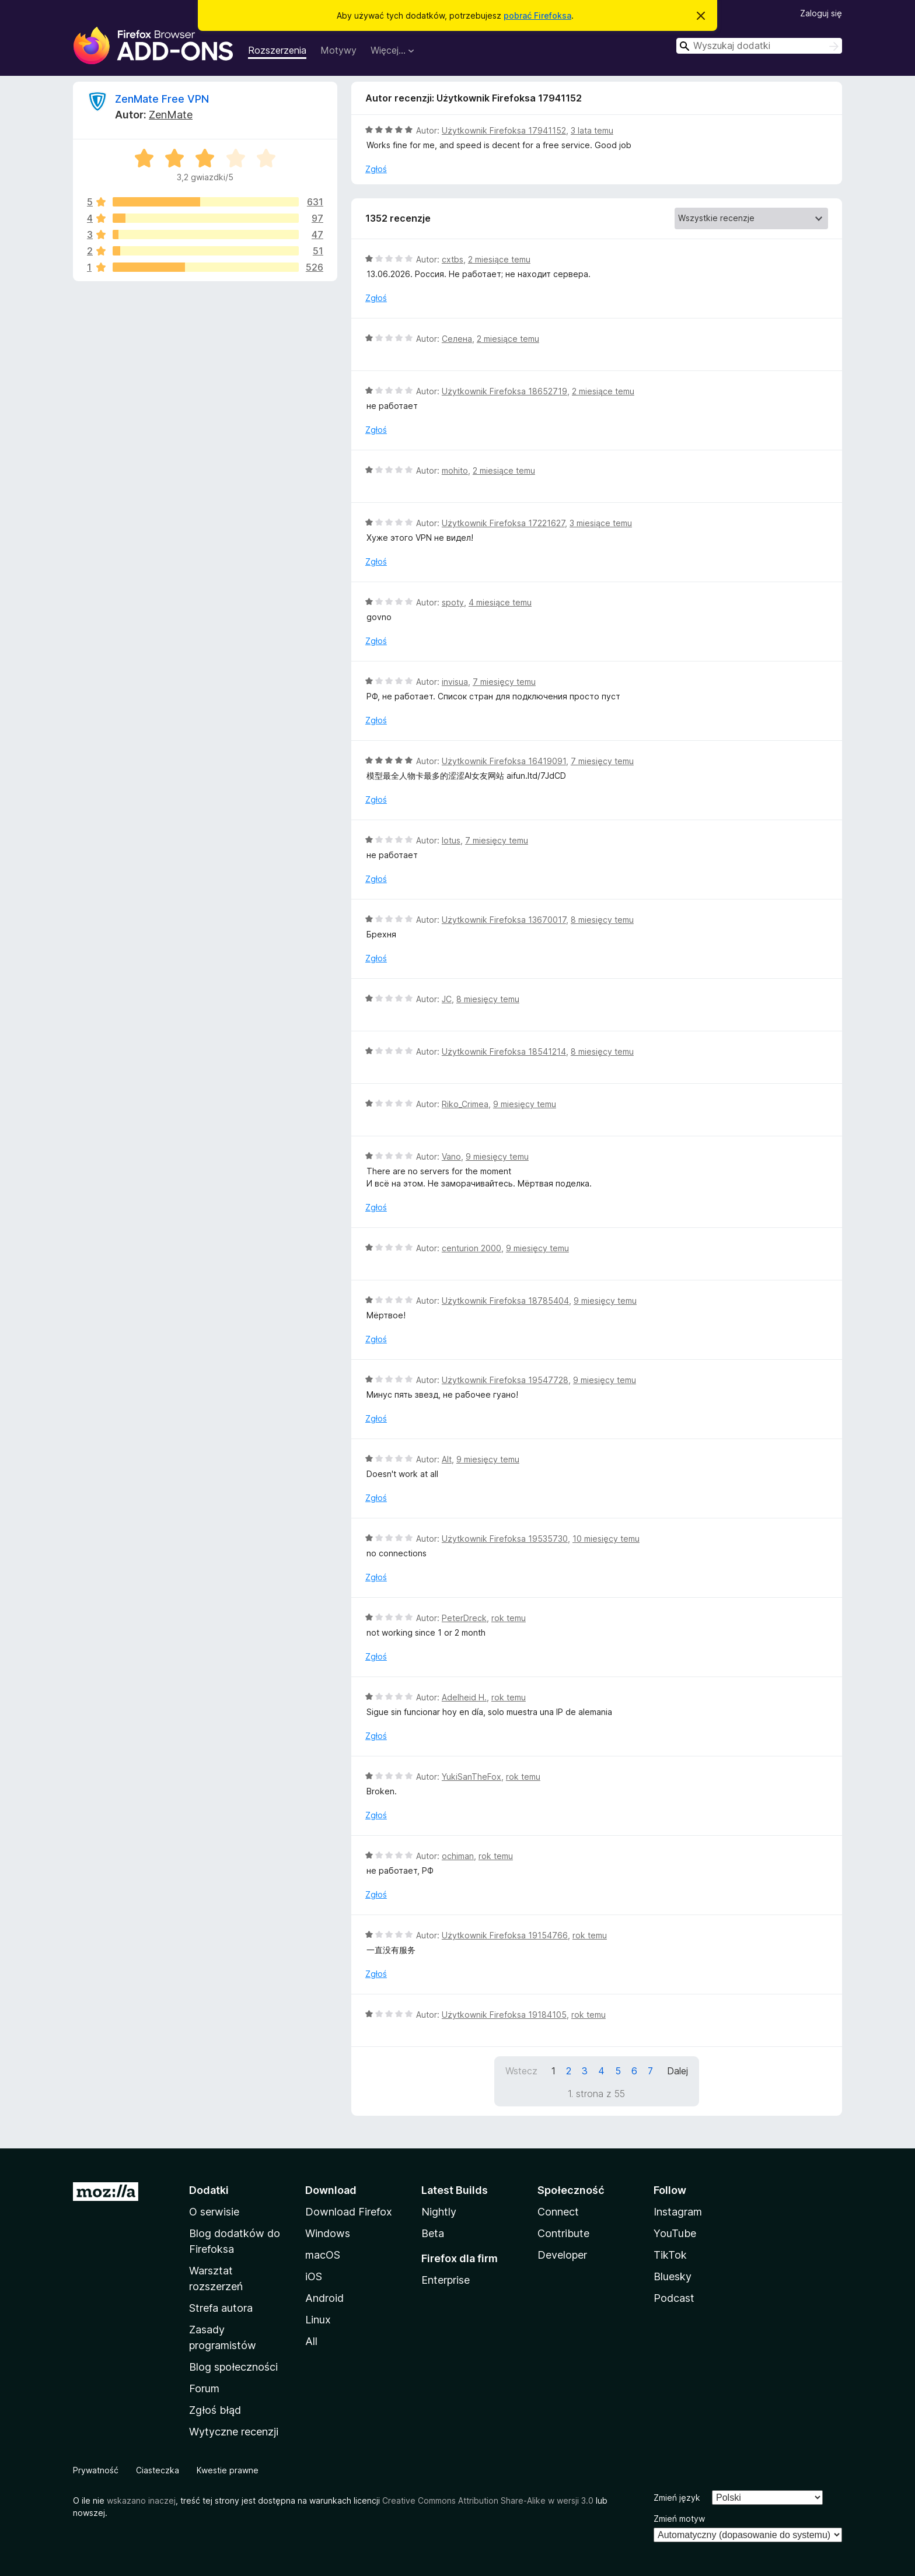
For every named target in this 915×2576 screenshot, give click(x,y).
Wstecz (521, 2071)
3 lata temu (592, 130)
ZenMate (171, 114)
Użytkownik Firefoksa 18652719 (504, 391)
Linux (318, 2320)
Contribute (563, 2233)
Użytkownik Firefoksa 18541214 (504, 1051)
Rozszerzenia (277, 50)
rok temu (508, 1618)
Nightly (438, 2212)
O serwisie (214, 2212)
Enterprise (445, 2280)
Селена (457, 339)
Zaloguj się (821, 13)
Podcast (674, 2298)
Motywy (338, 50)
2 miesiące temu (499, 259)
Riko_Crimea (465, 1104)
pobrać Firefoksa (537, 15)
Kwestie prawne (228, 2470)
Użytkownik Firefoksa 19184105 (504, 2015)
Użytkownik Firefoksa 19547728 (505, 1380)
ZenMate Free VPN (162, 99)
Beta (432, 2233)
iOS (313, 2276)
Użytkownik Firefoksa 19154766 (505, 1935)
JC (447, 999)
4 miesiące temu (500, 602)
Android (324, 2298)
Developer (562, 2255)
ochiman (458, 1856)
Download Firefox (348, 2212)
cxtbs (452, 259)
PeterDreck (464, 1618)
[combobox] (759, 46)
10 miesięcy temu (606, 1539)
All (311, 2341)
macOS (322, 2255)
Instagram (678, 2212)
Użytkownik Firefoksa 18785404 (505, 1301)
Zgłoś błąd (215, 2410)
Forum (204, 2388)
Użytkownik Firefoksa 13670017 (504, 920)
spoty (453, 602)
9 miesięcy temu (524, 1104)
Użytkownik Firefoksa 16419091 (504, 761)
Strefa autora (221, 2308)
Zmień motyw (679, 2519)
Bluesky (673, 2276)
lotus (451, 840)
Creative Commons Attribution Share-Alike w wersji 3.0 (487, 2500)
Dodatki (209, 2190)
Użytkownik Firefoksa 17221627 (503, 523)
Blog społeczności (233, 2367)
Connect (558, 2212)
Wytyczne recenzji (233, 2432)
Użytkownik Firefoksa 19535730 (505, 1539)
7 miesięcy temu (504, 682)
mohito (455, 470)
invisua (455, 682)
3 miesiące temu (601, 523)
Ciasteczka (157, 2470)
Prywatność (95, 2470)
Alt (447, 1459)
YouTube (675, 2233)
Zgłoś (376, 169)
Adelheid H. (464, 1697)
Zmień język (677, 2497)
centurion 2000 (471, 1248)
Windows (327, 2233)
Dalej (677, 2071)
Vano (451, 1156)
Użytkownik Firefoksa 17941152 (504, 130)
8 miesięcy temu (602, 920)
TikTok (670, 2255)
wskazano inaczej (141, 2500)
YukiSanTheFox (471, 1777)
